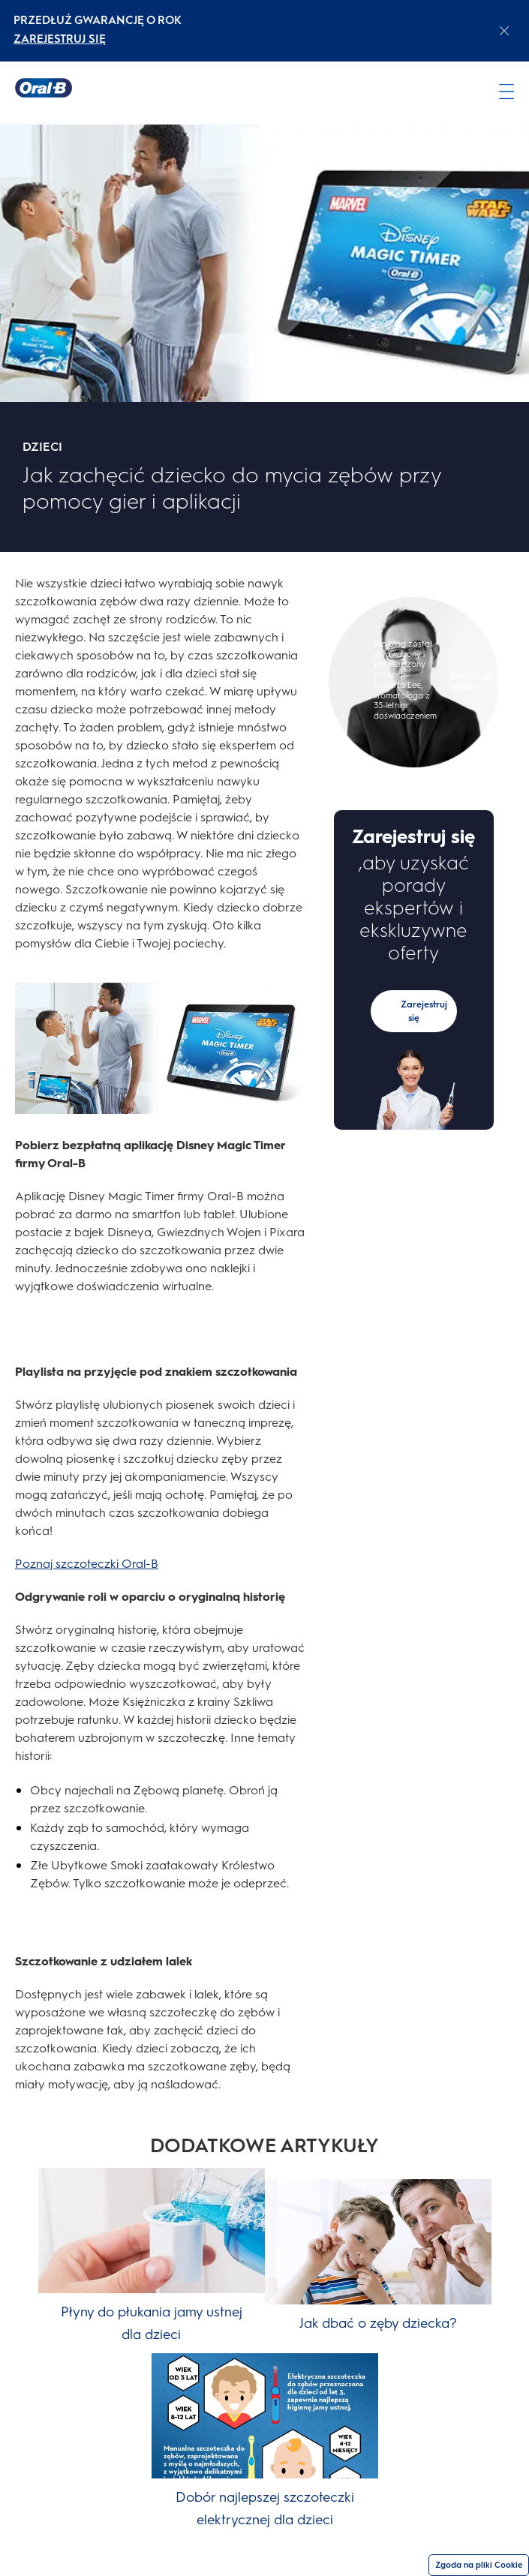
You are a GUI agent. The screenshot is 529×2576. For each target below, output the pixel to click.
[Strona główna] (43, 88)
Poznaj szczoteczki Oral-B (86, 1564)
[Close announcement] (504, 30)
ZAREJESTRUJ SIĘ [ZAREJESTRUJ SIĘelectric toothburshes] (60, 39)
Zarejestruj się (424, 1011)
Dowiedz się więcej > (471, 680)
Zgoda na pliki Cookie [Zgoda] (478, 2565)
